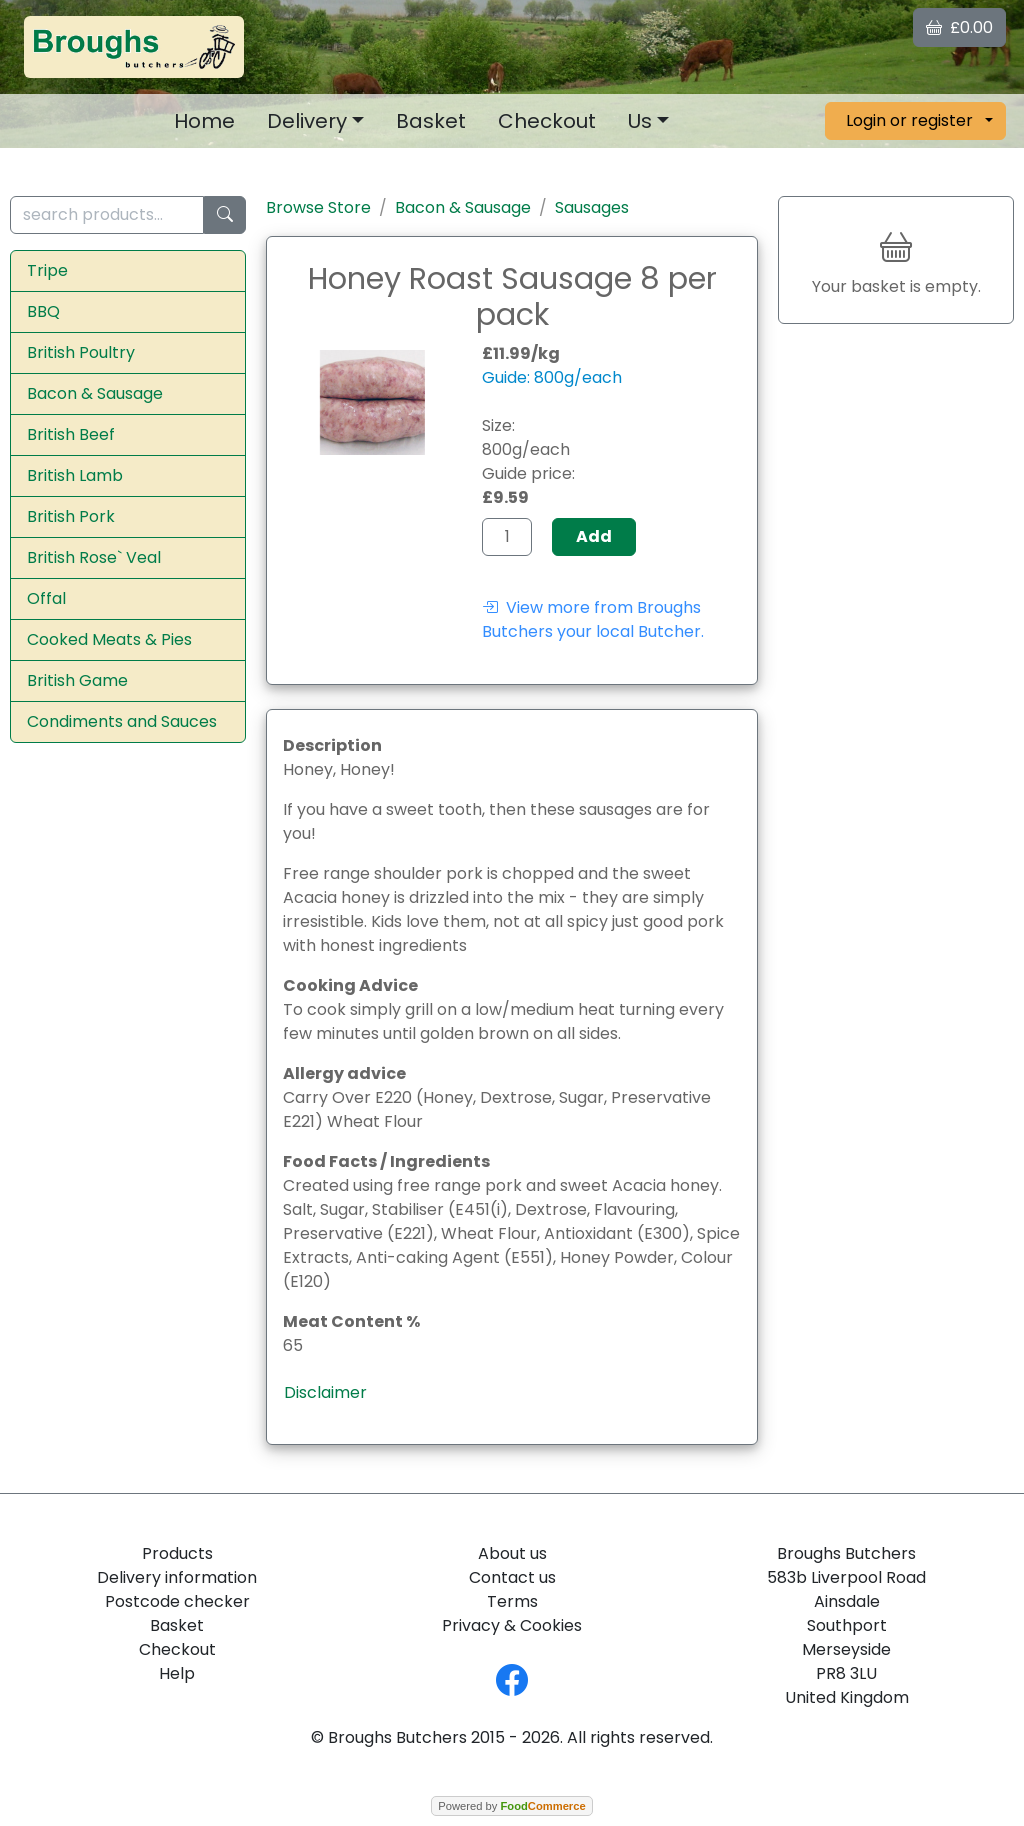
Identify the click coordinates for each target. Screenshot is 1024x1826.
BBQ (43, 311)
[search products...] (107, 215)
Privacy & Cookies (512, 1625)
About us (512, 1553)
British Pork (71, 516)
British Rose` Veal (94, 557)
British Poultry (81, 352)
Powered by (511, 1806)
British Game (77, 680)
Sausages (592, 207)
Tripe (47, 270)
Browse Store (318, 207)
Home (204, 121)
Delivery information (177, 1577)
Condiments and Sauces (122, 721)
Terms (512, 1601)
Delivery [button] (307, 121)
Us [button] (640, 121)
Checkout (547, 121)
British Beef (71, 434)
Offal (46, 598)
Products (177, 1553)
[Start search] (225, 215)
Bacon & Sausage (95, 393)
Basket (431, 121)
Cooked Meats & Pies (109, 639)
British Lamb (75, 475)
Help (177, 1673)
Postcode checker (177, 1601)
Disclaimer (325, 1392)
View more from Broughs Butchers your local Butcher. (593, 620)
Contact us (512, 1577)
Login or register (909, 120)
